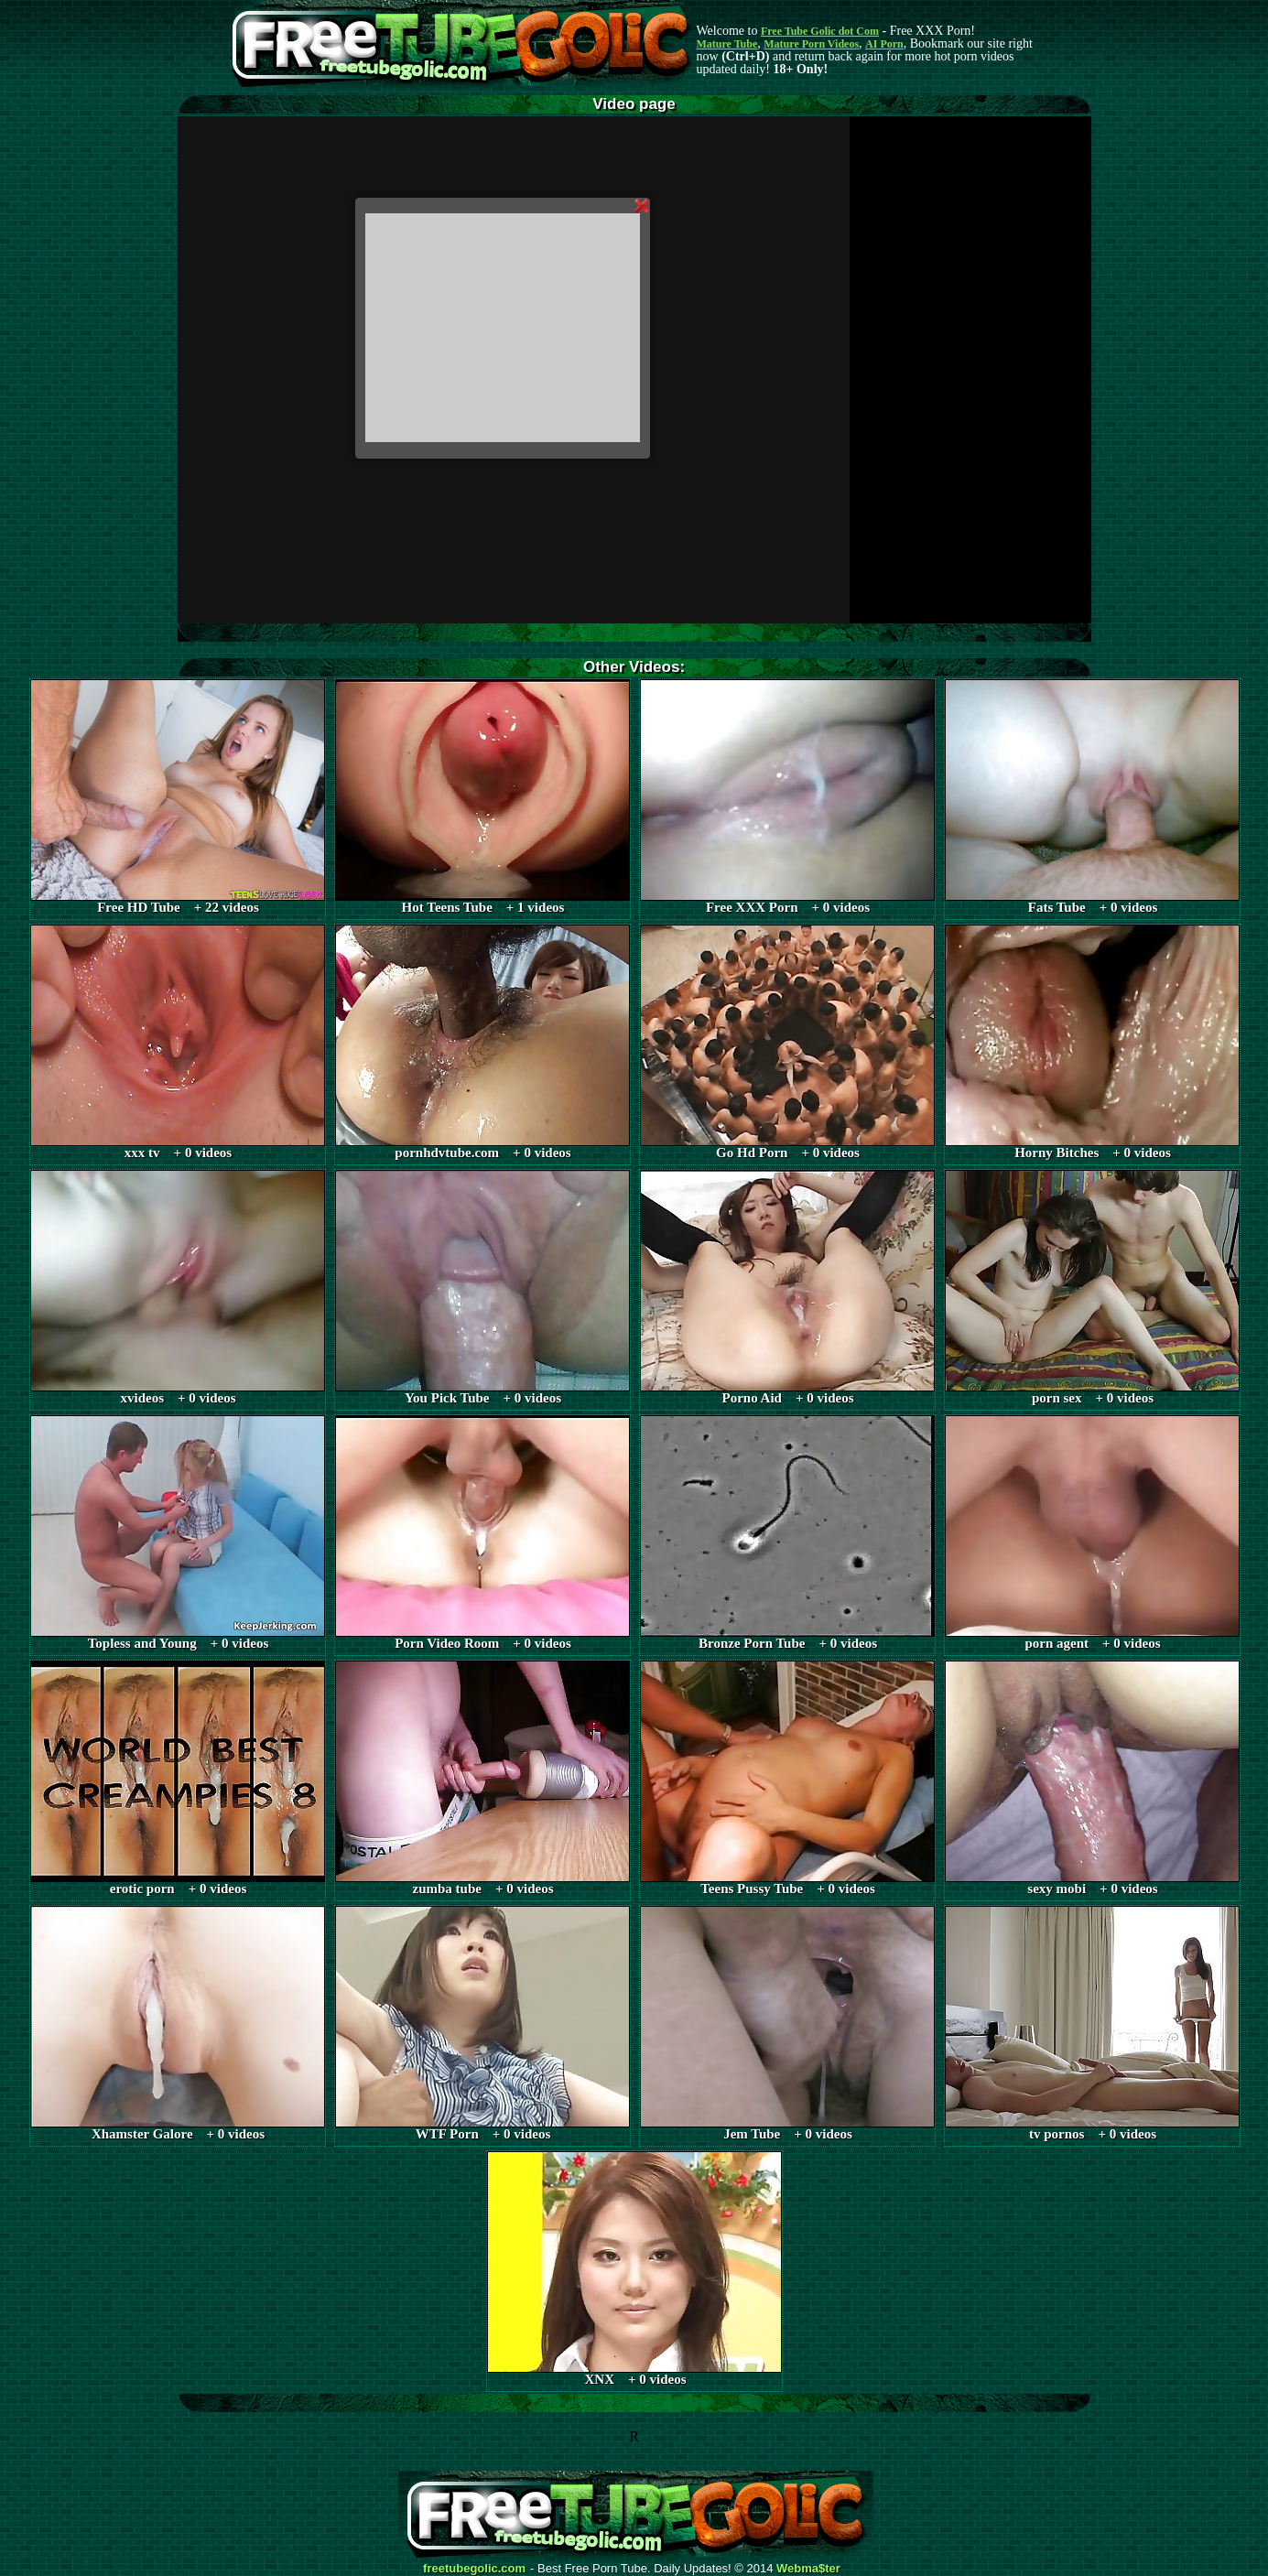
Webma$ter (808, 2568)
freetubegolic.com (474, 2568)
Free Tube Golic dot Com (820, 31)
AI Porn (884, 44)
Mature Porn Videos (811, 44)
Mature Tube (727, 44)
